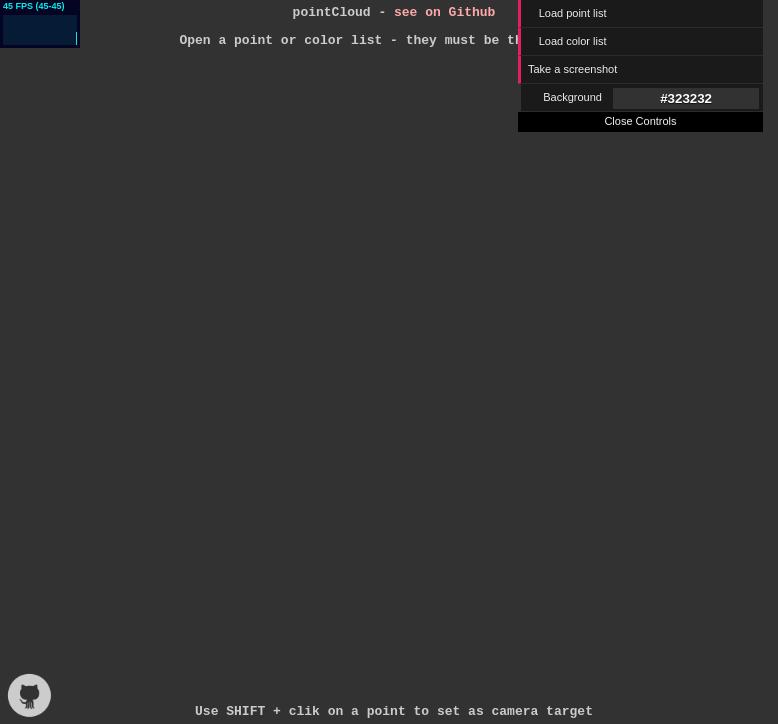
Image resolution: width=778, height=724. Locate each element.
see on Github (444, 14)
